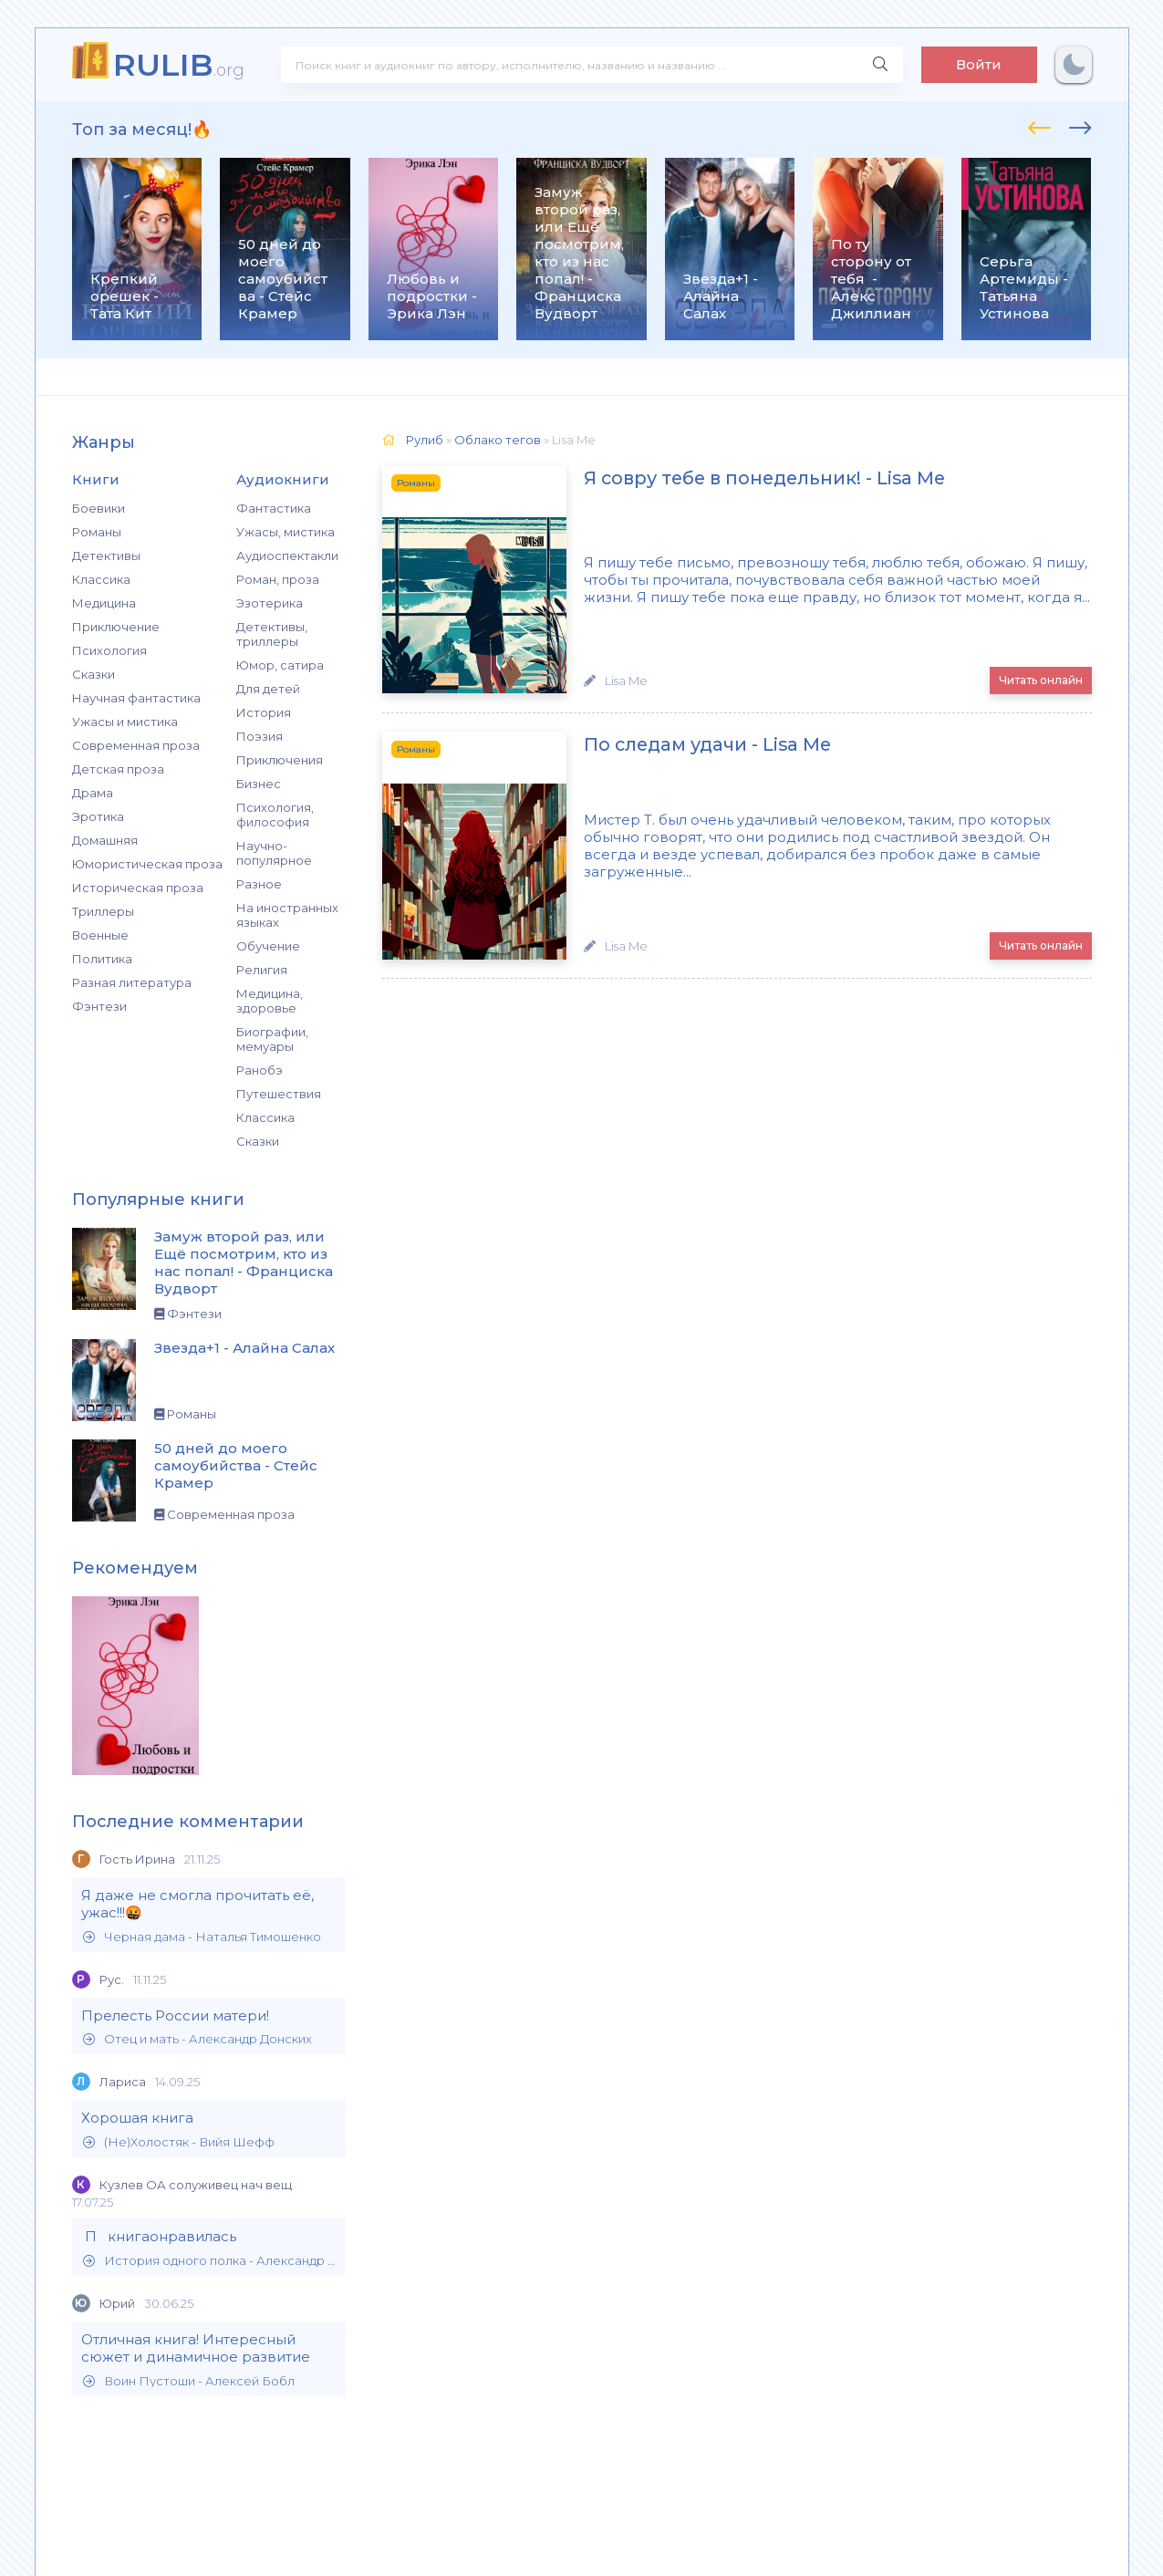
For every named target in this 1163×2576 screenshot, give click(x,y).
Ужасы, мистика (285, 532)
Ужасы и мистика (125, 721)
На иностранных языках (287, 915)
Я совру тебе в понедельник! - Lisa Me (740, 479)
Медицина (104, 603)
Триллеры (103, 911)
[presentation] (1039, 125)
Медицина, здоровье (269, 1000)
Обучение (268, 946)
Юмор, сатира (280, 665)
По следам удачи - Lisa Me (682, 744)
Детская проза (118, 769)
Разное (259, 884)
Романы (96, 532)
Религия (261, 969)
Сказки (93, 674)
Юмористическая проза (147, 864)
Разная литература (132, 982)
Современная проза (136, 745)
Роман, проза (277, 579)
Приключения (279, 760)
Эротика (98, 816)
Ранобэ (259, 1070)
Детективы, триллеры (271, 634)
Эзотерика (269, 603)
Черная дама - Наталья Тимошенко (202, 1937)
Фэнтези (99, 1006)
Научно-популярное (274, 852)
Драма (92, 792)
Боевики (98, 508)
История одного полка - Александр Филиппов (210, 2261)
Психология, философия (275, 814)
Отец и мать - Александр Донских (197, 2039)
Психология (109, 650)
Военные (100, 935)
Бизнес (258, 783)
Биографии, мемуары (272, 1039)
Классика (101, 579)
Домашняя (105, 840)
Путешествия (278, 1093)
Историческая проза (137, 887)
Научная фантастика (136, 698)
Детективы (106, 555)
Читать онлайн (1041, 679)
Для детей (268, 688)
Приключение (116, 626)
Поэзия (259, 736)
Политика (102, 958)
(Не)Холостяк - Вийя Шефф (179, 2142)
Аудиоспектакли (287, 555)
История (263, 712)
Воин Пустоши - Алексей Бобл (189, 2381)
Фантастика (273, 508)
